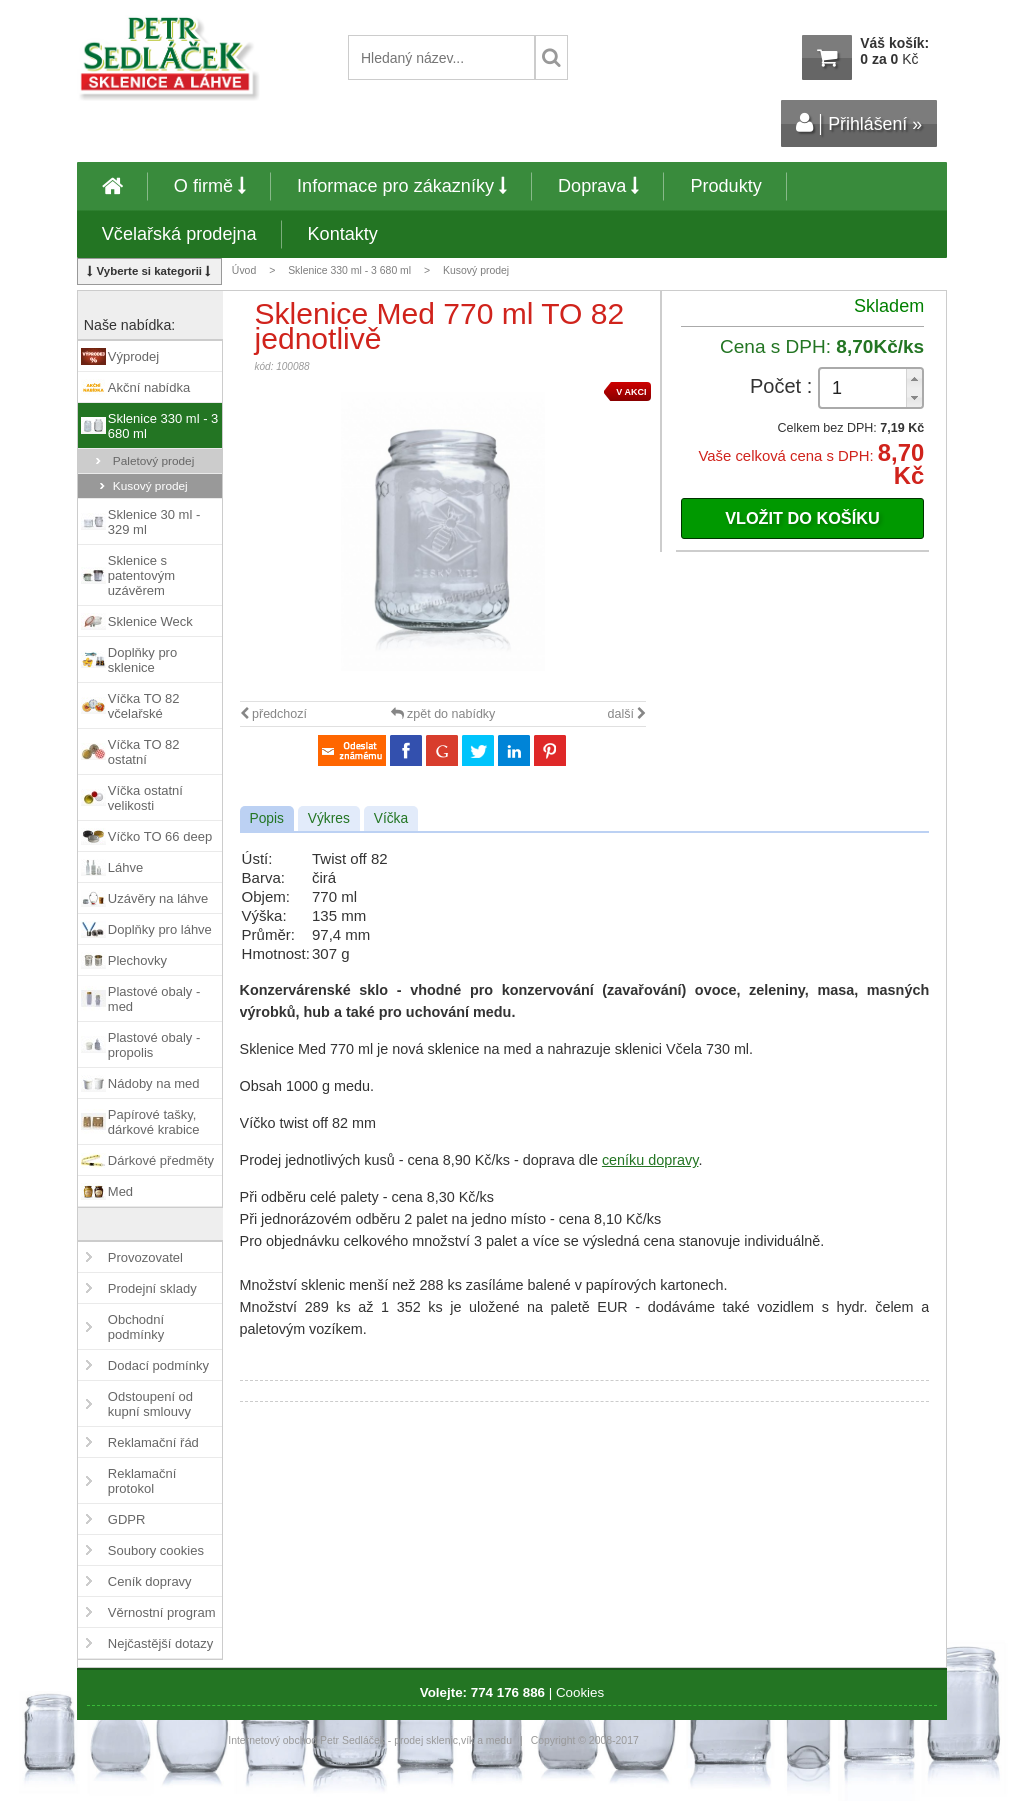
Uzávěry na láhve (158, 898)
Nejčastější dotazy (161, 1643)
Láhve (125, 867)
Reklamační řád (153, 1442)
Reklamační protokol (142, 1481)
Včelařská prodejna (179, 234)
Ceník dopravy (150, 1581)
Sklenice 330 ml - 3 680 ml (349, 270)
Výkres (329, 818)
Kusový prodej (476, 270)
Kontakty (343, 234)
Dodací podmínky (158, 1365)
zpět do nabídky (443, 714)
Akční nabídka (149, 387)
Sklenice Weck (150, 621)
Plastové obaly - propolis (154, 1045)
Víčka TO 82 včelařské (144, 706)
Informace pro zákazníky (402, 186)
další (627, 714)
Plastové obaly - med (154, 999)
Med (120, 1191)
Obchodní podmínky (136, 1327)
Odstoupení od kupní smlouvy (150, 1404)
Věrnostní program (162, 1612)
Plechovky (137, 960)
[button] (914, 378)
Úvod (244, 270)
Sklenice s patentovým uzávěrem (141, 575)
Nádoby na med (154, 1083)
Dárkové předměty (161, 1160)
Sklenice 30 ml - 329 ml (154, 522)
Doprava (598, 186)
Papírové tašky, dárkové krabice (154, 1122)
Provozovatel (145, 1257)
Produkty (725, 186)
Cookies (580, 1692)
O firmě (210, 186)
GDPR (127, 1519)
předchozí (273, 714)
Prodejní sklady (152, 1288)
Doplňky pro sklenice (142, 660)
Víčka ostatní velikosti (145, 798)
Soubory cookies (156, 1550)
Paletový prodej (154, 461)
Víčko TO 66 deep (160, 836)
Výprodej (133, 356)
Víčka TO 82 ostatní (144, 752)
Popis (267, 818)
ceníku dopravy (650, 1160)
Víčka (391, 818)
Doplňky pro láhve (160, 929)
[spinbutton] (871, 388)
